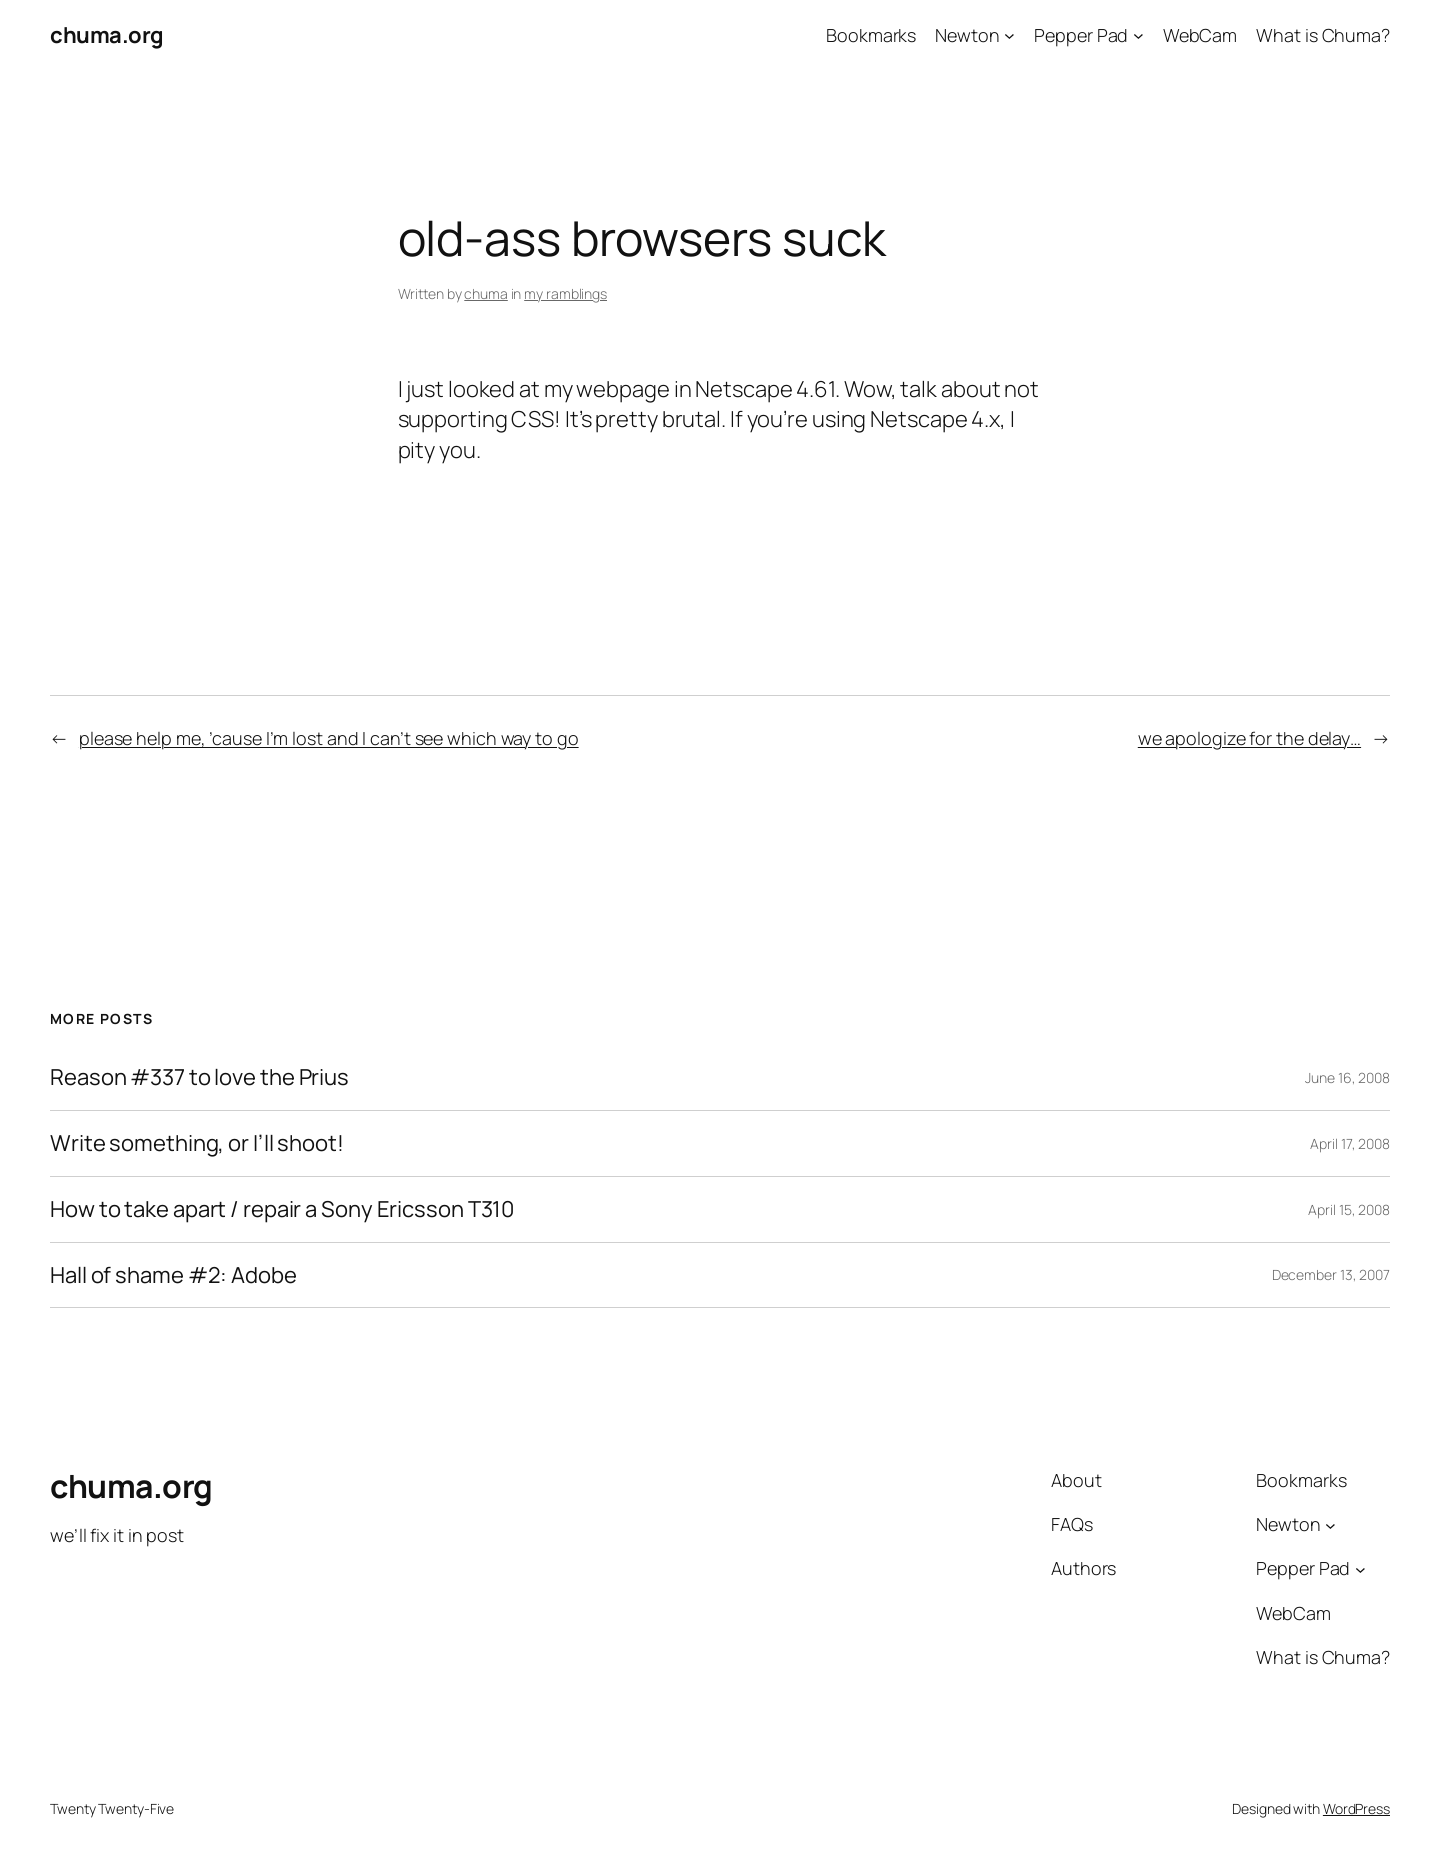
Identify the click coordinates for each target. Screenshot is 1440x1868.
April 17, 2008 (1350, 1143)
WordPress (1356, 1808)
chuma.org (107, 35)
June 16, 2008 (1347, 1077)
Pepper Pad (1081, 35)
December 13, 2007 (1331, 1274)
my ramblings (565, 293)
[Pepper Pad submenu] (1138, 35)
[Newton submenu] (1009, 35)
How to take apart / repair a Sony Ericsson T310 (282, 1209)
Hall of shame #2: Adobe (173, 1275)
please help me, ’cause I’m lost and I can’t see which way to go (329, 738)
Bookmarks (871, 35)
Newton (967, 35)
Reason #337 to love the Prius (199, 1077)
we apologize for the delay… (1249, 738)
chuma (486, 293)
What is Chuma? (1323, 35)
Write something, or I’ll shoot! (197, 1143)
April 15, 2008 (1349, 1209)
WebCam (1200, 35)
